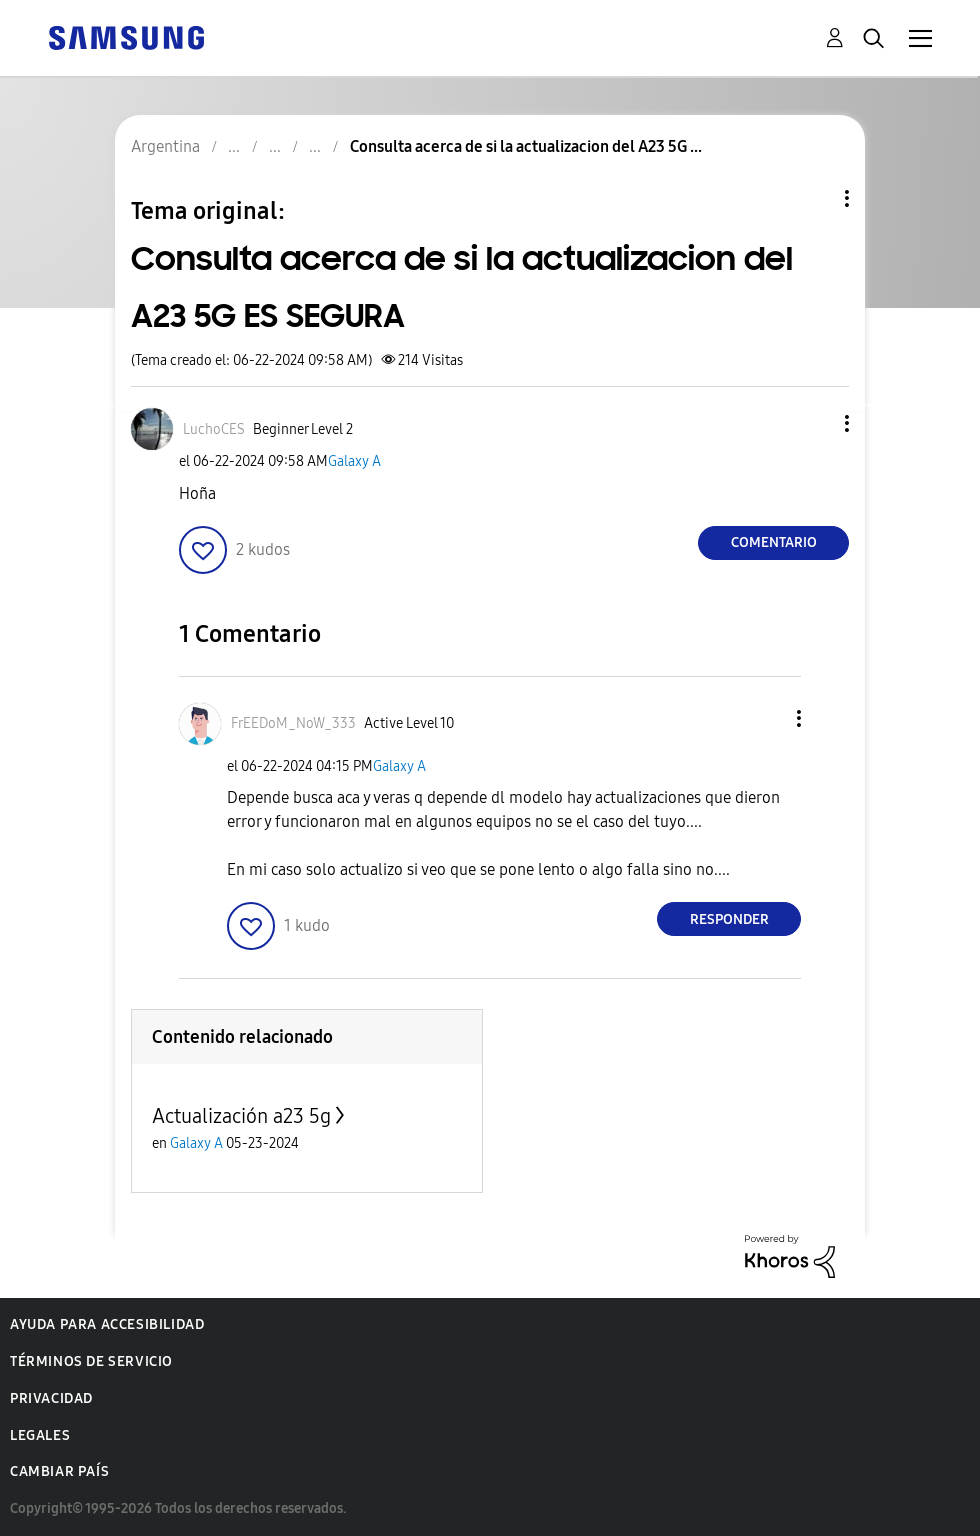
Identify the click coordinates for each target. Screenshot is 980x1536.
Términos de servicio (91, 1361)
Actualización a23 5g (241, 1116)
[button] (814, 423)
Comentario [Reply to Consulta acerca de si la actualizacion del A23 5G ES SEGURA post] (774, 542)
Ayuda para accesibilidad (107, 1324)
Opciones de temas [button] (813, 198)
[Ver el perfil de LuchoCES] (214, 429)
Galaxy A (354, 461)
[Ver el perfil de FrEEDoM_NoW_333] (293, 723)
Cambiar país (59, 1471)
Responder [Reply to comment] (729, 919)
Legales (40, 1435)
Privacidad (51, 1398)
